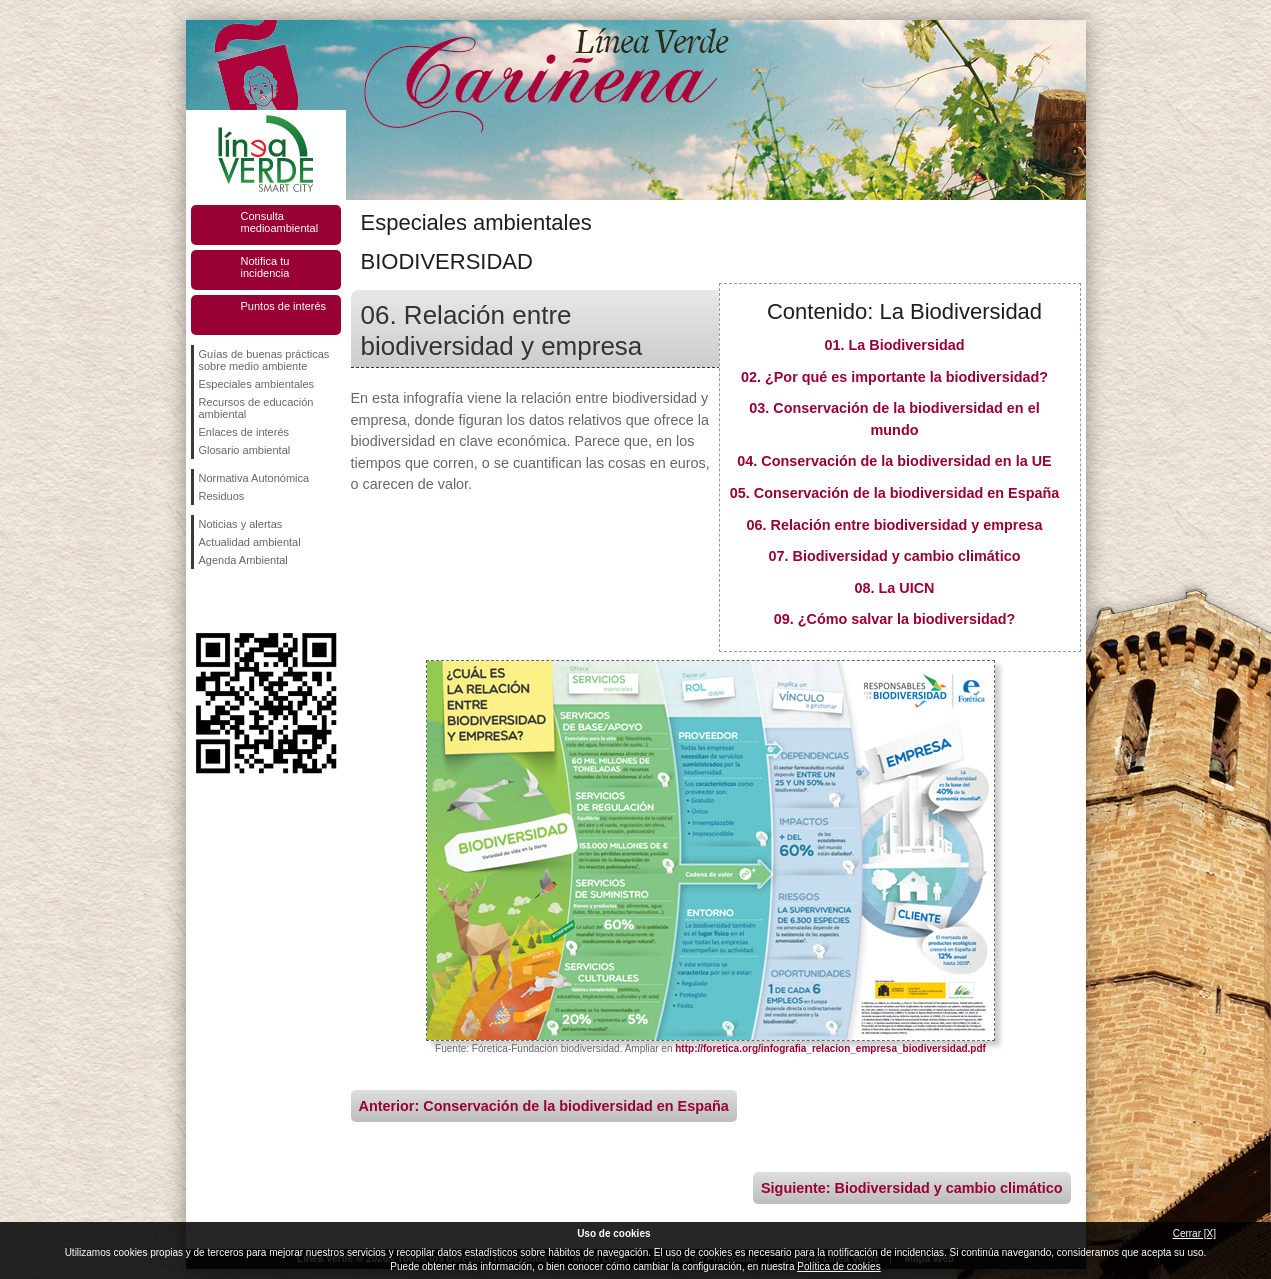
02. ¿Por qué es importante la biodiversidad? (894, 377)
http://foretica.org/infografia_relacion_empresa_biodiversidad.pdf (830, 1048)
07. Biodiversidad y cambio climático (895, 556)
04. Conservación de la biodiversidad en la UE (894, 461)
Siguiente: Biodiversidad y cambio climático (911, 1188)
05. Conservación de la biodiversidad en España (895, 493)
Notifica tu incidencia (265, 267)
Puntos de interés (284, 306)
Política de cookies (838, 1266)
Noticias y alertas (241, 524)
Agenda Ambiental (243, 560)
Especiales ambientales (257, 384)
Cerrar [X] (1194, 1233)
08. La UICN (895, 588)
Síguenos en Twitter (236, 601)
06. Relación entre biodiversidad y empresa (895, 525)
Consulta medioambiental (280, 222)
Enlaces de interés (244, 432)
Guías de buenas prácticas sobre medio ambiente (264, 360)
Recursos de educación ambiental (256, 408)
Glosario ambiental (245, 450)
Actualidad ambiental (250, 542)
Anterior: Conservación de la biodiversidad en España (544, 1106)
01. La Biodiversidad (895, 345)
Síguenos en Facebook (203, 601)
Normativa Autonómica (254, 478)
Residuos (222, 496)
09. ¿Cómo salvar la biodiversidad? (895, 619)
